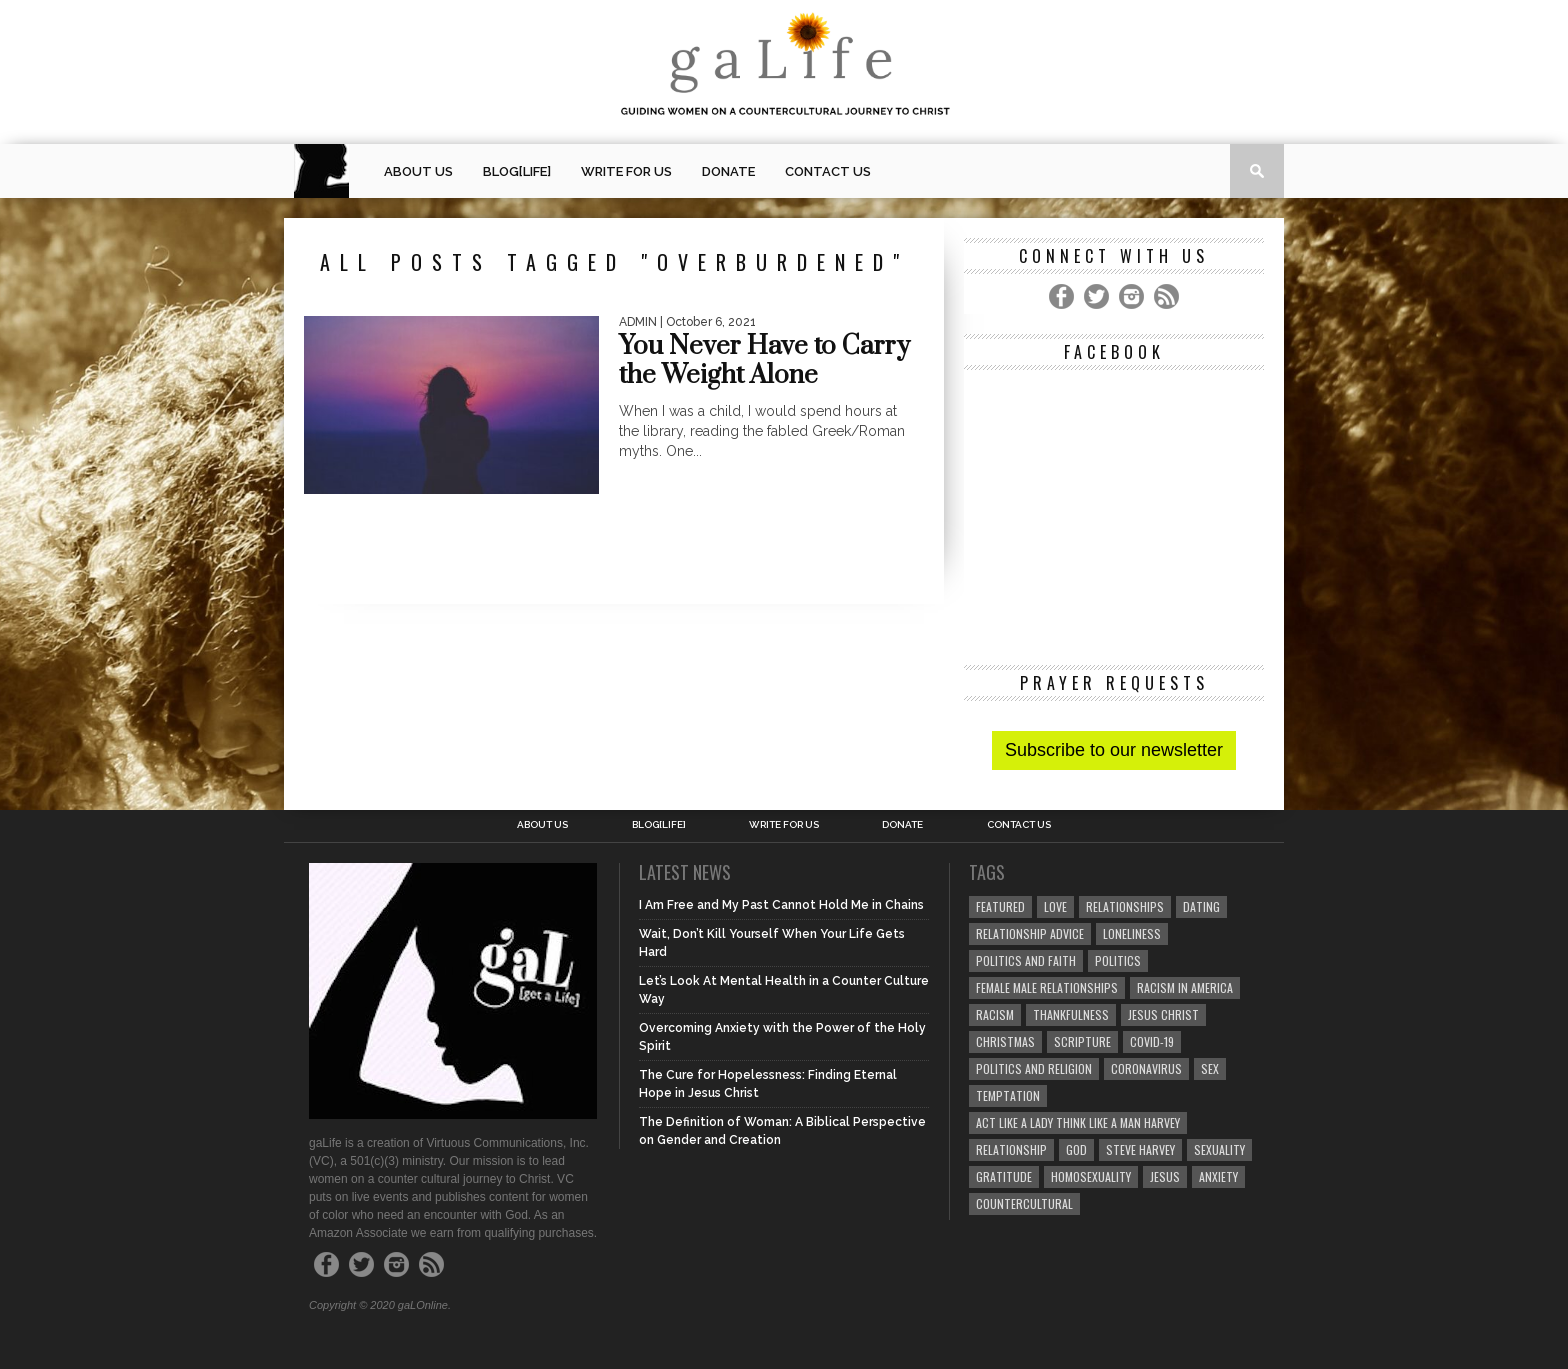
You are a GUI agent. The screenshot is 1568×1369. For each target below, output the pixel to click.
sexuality (1219, 1149)
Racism (995, 1014)
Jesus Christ (1163, 1014)
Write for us (626, 171)
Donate (728, 171)
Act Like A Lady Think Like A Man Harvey (1078, 1122)
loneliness (1132, 933)
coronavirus (1146, 1068)
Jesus (1165, 1176)
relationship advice (1030, 933)
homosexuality (1091, 1176)
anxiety (1218, 1176)
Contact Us (828, 171)
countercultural (1024, 1203)
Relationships (1125, 906)
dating (1201, 906)
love (1055, 906)
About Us (418, 171)
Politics (1118, 960)
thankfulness (1071, 1014)
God (1076, 1149)
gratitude (1004, 1176)
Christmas (1005, 1041)
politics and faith (1026, 960)
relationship (1011, 1149)
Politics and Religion (1034, 1068)
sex (1210, 1068)
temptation (1008, 1095)
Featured (1000, 906)
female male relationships (1047, 987)
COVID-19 (1152, 1041)
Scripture (1082, 1041)
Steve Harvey (1140, 1149)
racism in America (1185, 987)
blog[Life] (517, 171)
